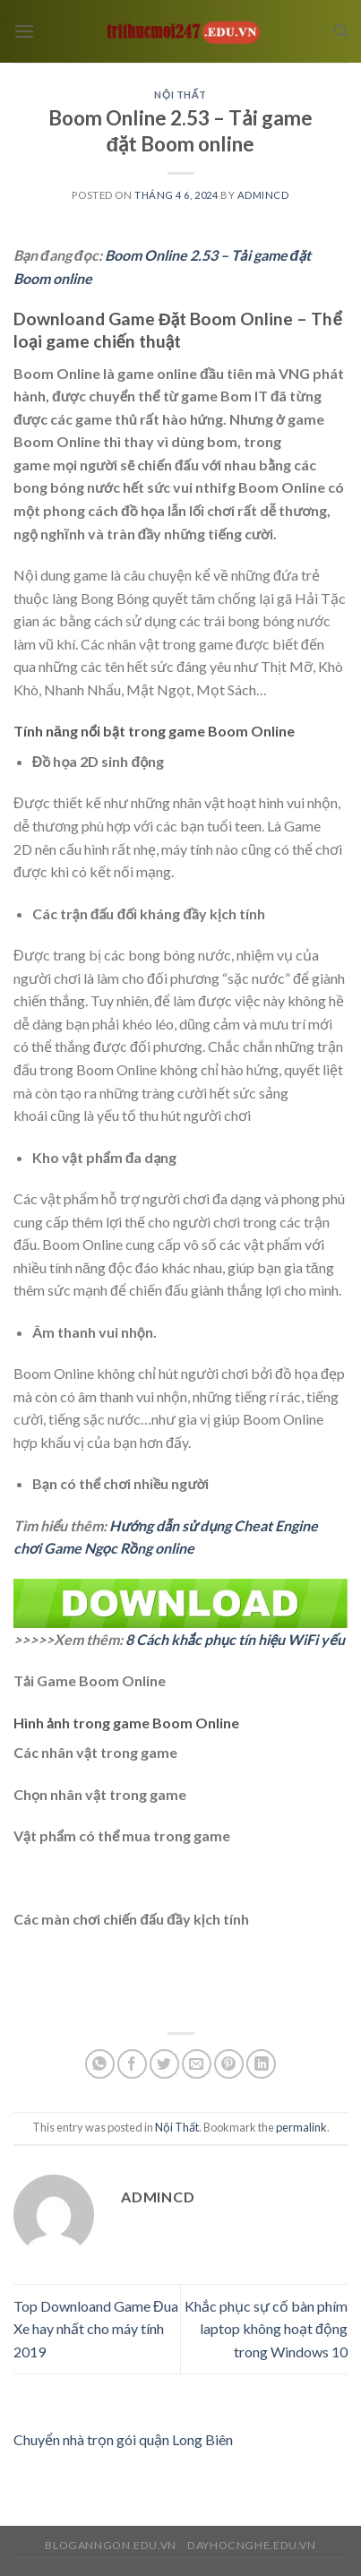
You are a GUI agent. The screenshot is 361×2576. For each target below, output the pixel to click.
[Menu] (24, 31)
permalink (301, 2127)
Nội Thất (180, 94)
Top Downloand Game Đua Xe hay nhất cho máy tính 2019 (95, 2328)
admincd (263, 195)
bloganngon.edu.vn (110, 2545)
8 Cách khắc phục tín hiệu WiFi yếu (235, 1639)
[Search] (341, 31)
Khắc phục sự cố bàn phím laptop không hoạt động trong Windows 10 (266, 2328)
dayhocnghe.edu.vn (251, 2545)
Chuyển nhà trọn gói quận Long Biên (123, 2439)
